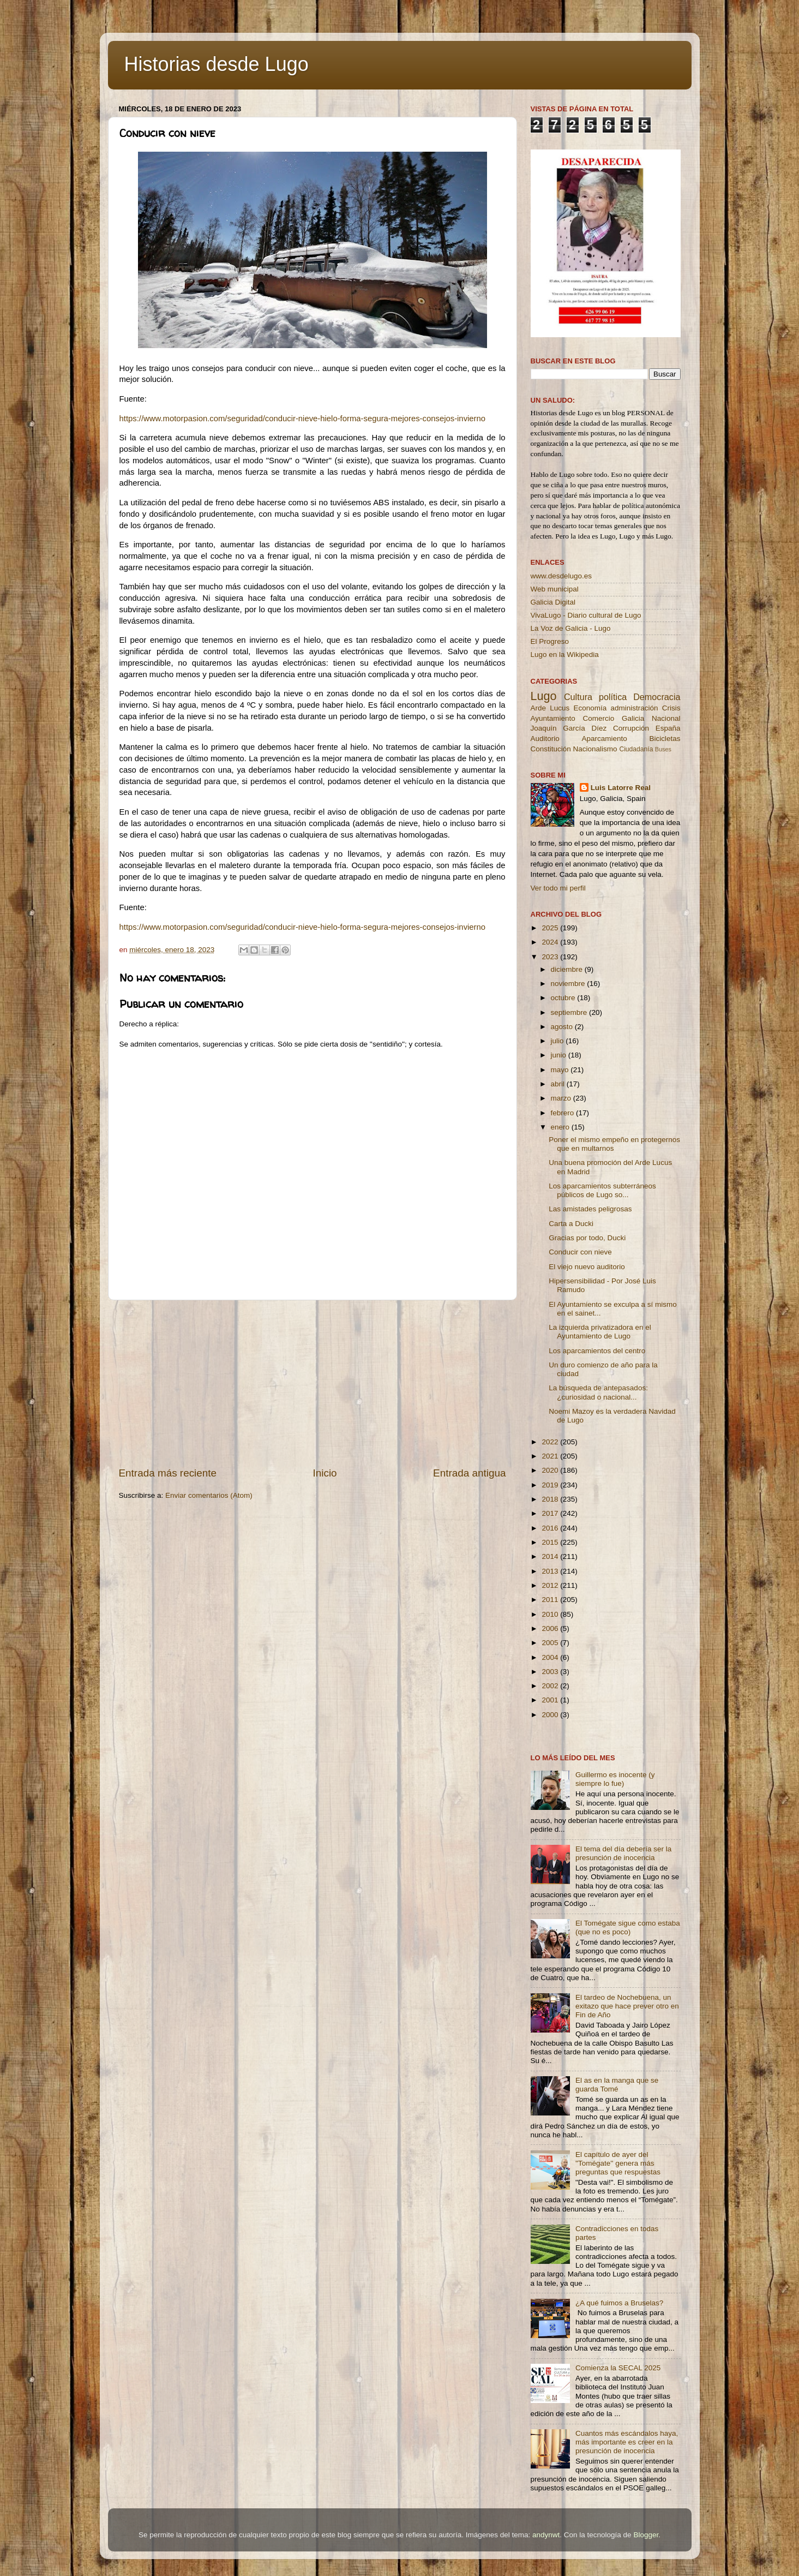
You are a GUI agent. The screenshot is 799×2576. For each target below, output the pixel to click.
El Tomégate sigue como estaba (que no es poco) (627, 1927)
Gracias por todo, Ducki (587, 1238)
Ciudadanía (636, 749)
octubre (564, 998)
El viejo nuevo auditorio (587, 1267)
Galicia (633, 718)
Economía (589, 708)
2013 (551, 1571)
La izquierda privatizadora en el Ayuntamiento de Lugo (600, 1331)
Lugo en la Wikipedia (565, 654)
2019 (551, 1485)
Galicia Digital (553, 602)
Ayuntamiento (553, 718)
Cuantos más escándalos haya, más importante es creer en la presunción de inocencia (626, 2442)
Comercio (599, 718)
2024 (551, 942)
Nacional (666, 718)
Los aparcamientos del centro (597, 1351)
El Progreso (550, 641)
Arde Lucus (550, 708)
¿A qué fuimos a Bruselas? (619, 2303)
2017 (551, 1513)
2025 (551, 928)
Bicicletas (664, 738)
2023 (551, 957)
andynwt (546, 2535)
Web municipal (555, 589)
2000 (551, 1715)
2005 (551, 1643)
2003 (551, 1671)
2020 (551, 1470)
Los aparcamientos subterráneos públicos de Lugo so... (602, 1190)
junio (559, 1055)
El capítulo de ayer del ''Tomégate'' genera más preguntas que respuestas (617, 2163)
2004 (551, 1657)
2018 (551, 1499)
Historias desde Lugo (216, 64)
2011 (551, 1599)
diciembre (568, 969)
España (668, 728)
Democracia (656, 697)
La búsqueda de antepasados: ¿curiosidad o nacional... (598, 1392)
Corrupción (631, 728)
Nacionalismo (595, 749)
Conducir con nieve (580, 1252)
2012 (551, 1585)
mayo (561, 1070)
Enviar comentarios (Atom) (209, 1495)
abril (559, 1084)
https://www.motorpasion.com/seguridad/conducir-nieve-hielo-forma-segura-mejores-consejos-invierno (302, 418)
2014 (551, 1556)
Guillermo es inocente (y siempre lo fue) (615, 1779)
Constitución (551, 749)
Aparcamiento (604, 738)
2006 (551, 1628)
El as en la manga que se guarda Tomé (616, 2084)
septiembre (570, 1012)
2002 (551, 1686)
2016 (551, 1528)
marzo (562, 1098)
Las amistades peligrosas (590, 1209)
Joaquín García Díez (569, 728)
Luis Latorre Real (621, 788)
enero (561, 1127)
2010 (551, 1614)
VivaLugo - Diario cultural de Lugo (586, 615)
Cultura (578, 697)
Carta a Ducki (571, 1224)
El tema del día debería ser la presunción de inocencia (623, 1853)
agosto (563, 1027)
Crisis (671, 708)
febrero (563, 1113)
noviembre (569, 983)
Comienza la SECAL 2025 (617, 2368)
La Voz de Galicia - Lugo (571, 628)
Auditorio (545, 738)
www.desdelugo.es (561, 576)
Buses (663, 749)
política (613, 697)
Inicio (325, 1473)
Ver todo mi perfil (558, 888)
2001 (551, 1700)
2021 (551, 1456)
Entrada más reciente (168, 1473)
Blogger (645, 2535)
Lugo (544, 696)
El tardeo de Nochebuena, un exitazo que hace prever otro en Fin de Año (627, 2006)
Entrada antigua (469, 1473)
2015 (551, 1542)
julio (558, 1041)
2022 (551, 1442)
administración (634, 708)
